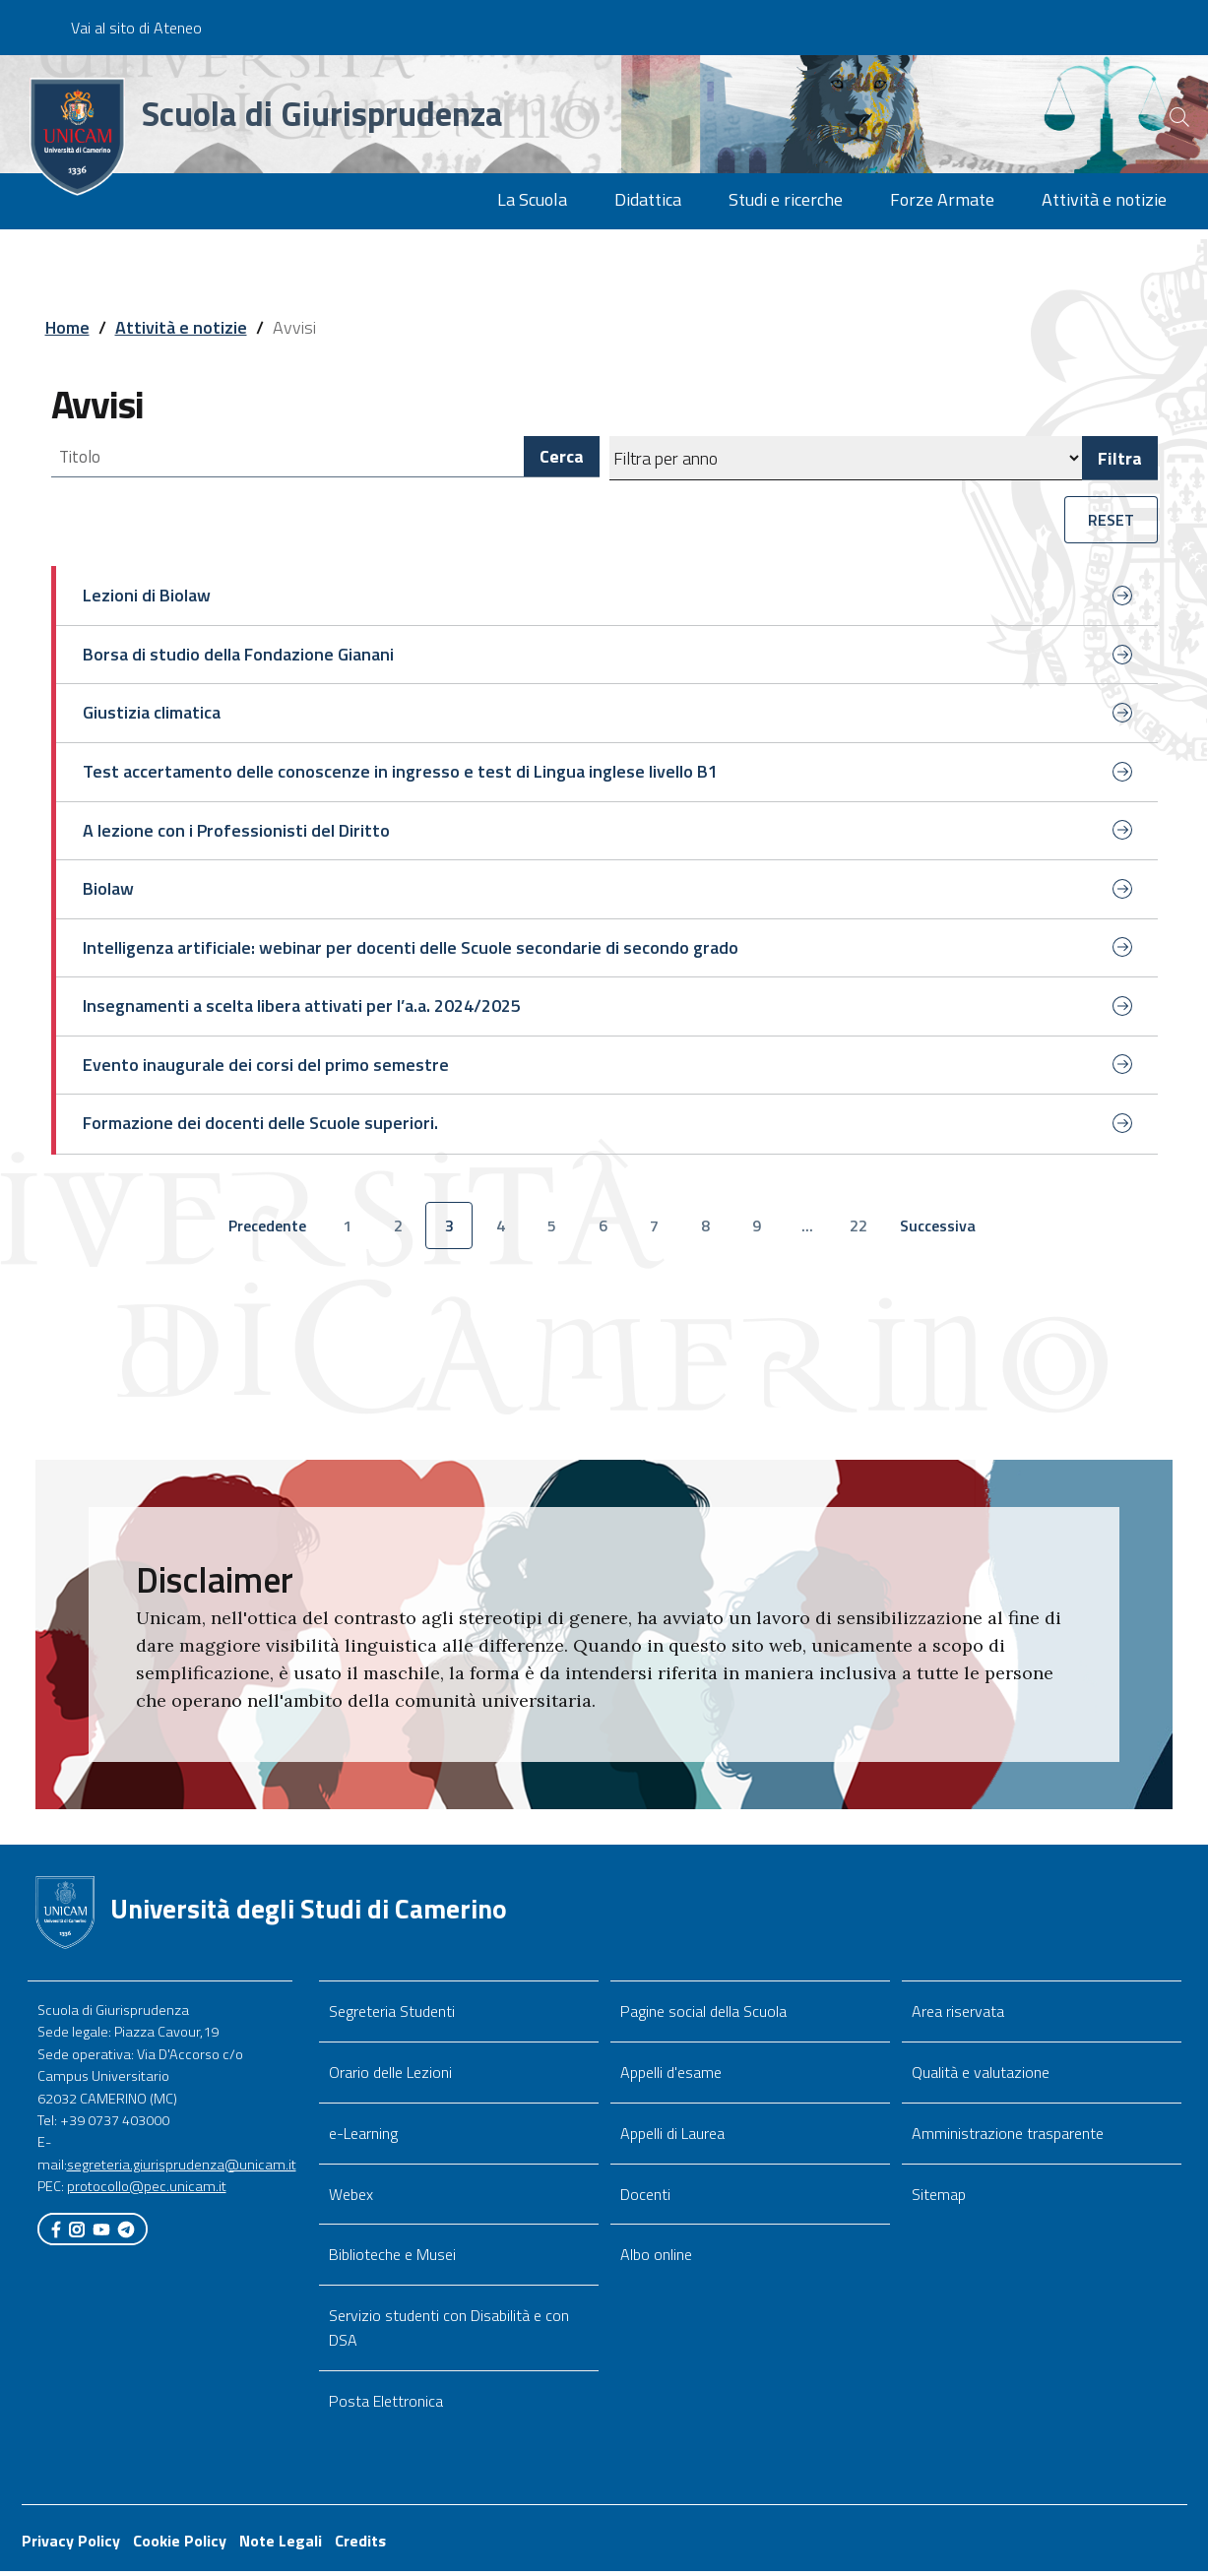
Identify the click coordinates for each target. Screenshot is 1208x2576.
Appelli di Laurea (672, 2137)
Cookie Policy (179, 2545)
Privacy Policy (71, 2545)
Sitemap (939, 2198)
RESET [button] (1111, 520)
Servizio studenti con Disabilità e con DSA (449, 2332)
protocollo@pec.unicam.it (146, 2191)
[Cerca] (1160, 117)
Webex (351, 2198)
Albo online (656, 2259)
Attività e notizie (181, 327)
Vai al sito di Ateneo (136, 27)
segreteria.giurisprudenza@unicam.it (181, 2168)
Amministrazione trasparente (1008, 2137)
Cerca (562, 458)
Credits (360, 2545)
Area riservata (958, 2016)
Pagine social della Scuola (703, 2016)
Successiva (942, 1234)
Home (67, 327)
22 (858, 1229)
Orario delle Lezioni (390, 2077)
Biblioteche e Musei (392, 2259)
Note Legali (280, 2545)
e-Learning (363, 2137)
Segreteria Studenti (392, 2016)
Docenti (645, 2198)
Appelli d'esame (671, 2077)
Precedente (271, 1234)
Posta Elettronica (386, 2406)
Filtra (1120, 458)
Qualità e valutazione (980, 2077)
